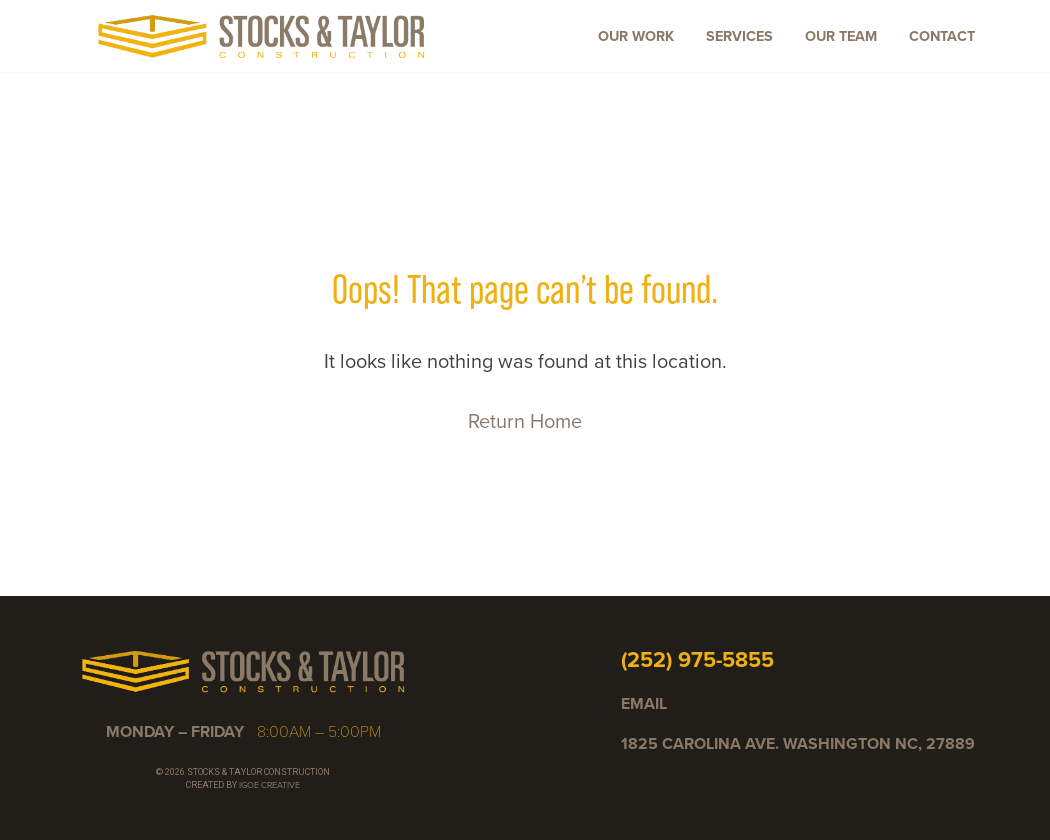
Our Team (841, 35)
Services (739, 35)
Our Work (636, 35)
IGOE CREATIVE (269, 785)
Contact (942, 35)
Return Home (525, 421)
